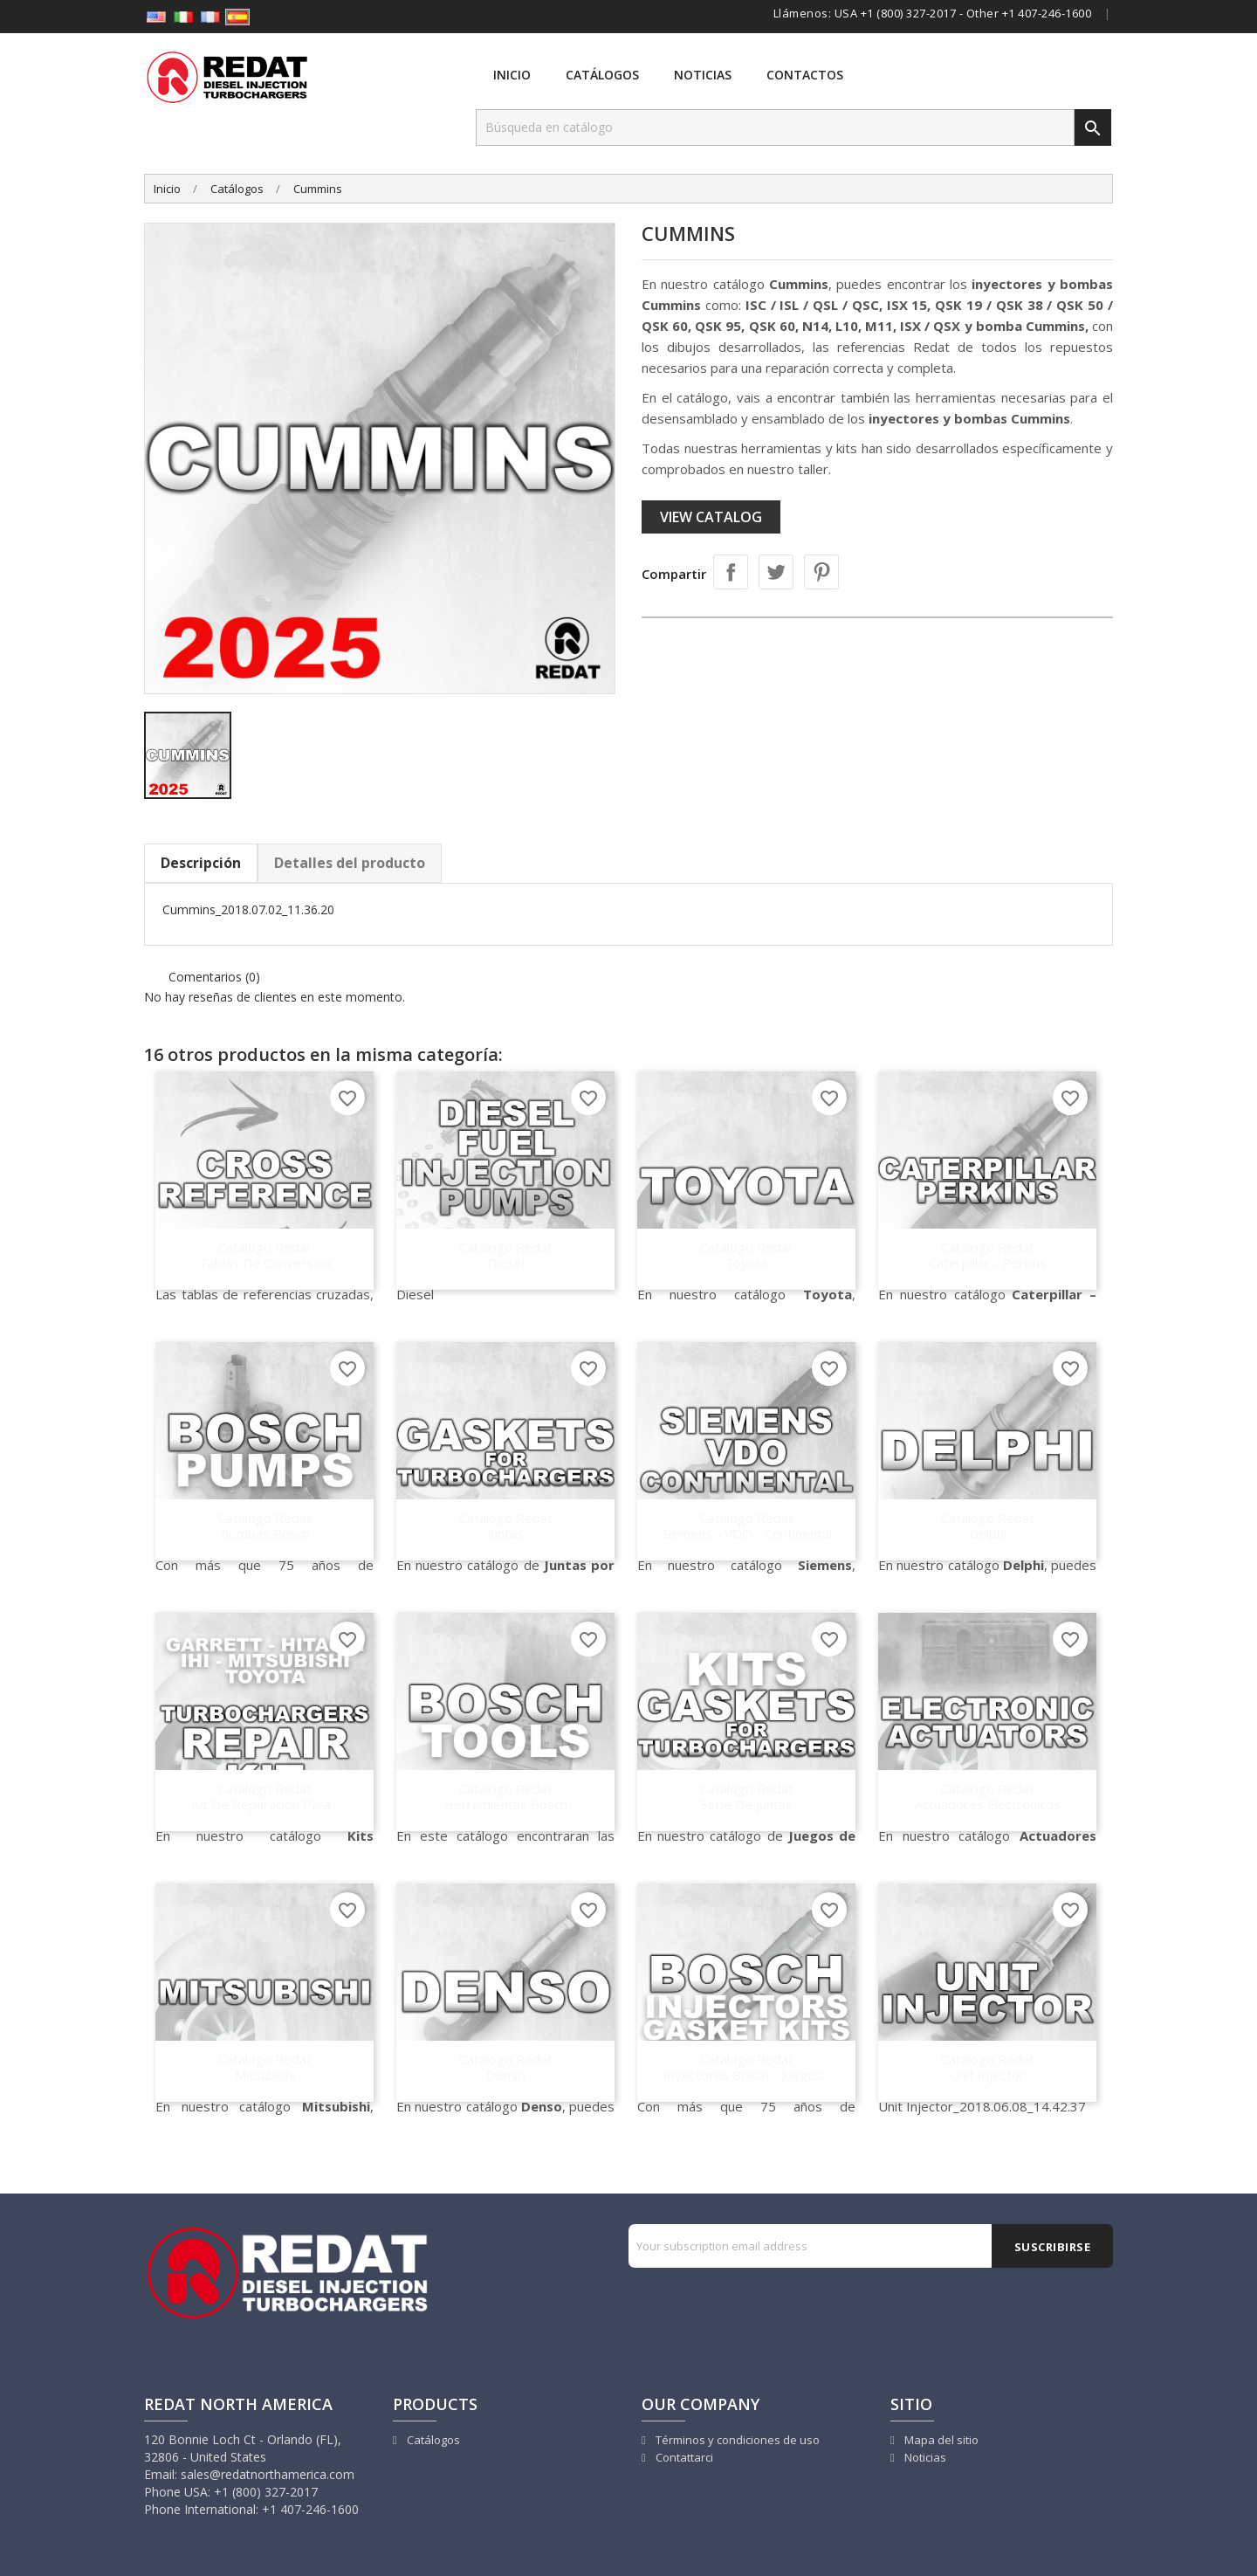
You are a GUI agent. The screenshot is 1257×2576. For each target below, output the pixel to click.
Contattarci (683, 2457)
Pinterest (821, 571)
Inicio (512, 74)
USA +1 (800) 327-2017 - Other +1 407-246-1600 (963, 13)
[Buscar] (775, 127)
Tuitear (776, 571)
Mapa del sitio (940, 2440)
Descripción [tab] (201, 862)
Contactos (804, 74)
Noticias (703, 74)
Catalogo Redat (264, 1254)
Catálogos (602, 74)
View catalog (711, 517)
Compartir (730, 571)
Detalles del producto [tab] (349, 862)
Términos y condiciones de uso (736, 2440)
